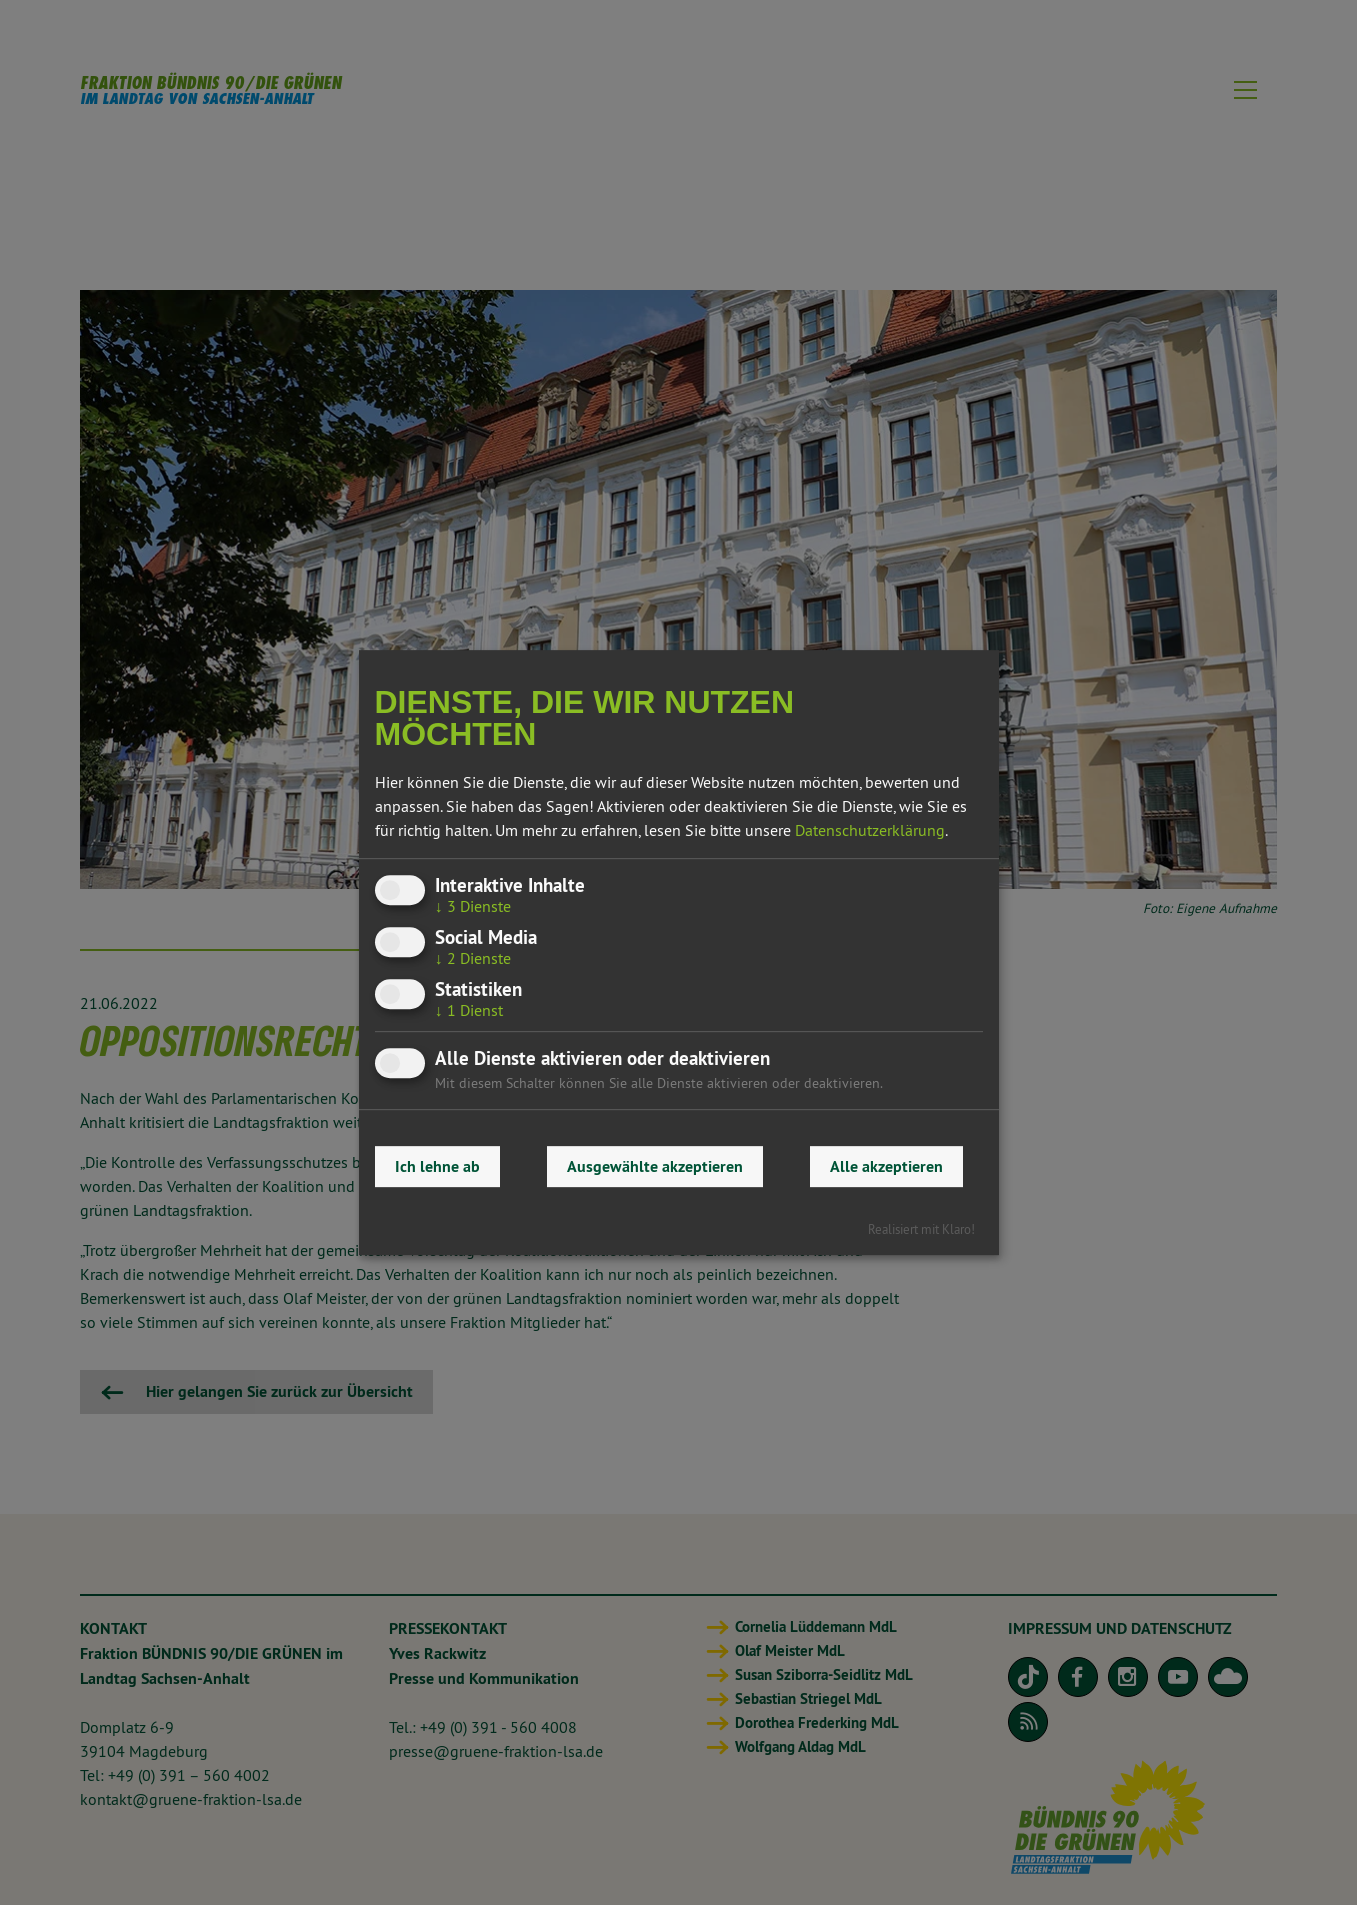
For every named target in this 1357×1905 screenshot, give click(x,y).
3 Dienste (473, 906)
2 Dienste (473, 958)
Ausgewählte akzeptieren (655, 1166)
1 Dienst (469, 1010)
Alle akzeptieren (886, 1166)
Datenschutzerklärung (870, 830)
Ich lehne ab (437, 1166)
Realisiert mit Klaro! (921, 1229)
